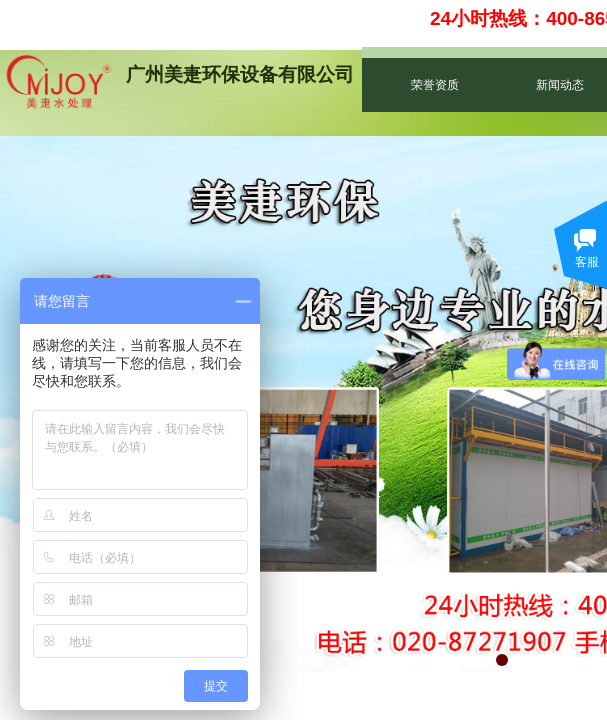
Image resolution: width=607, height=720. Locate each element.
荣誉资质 (435, 85)
